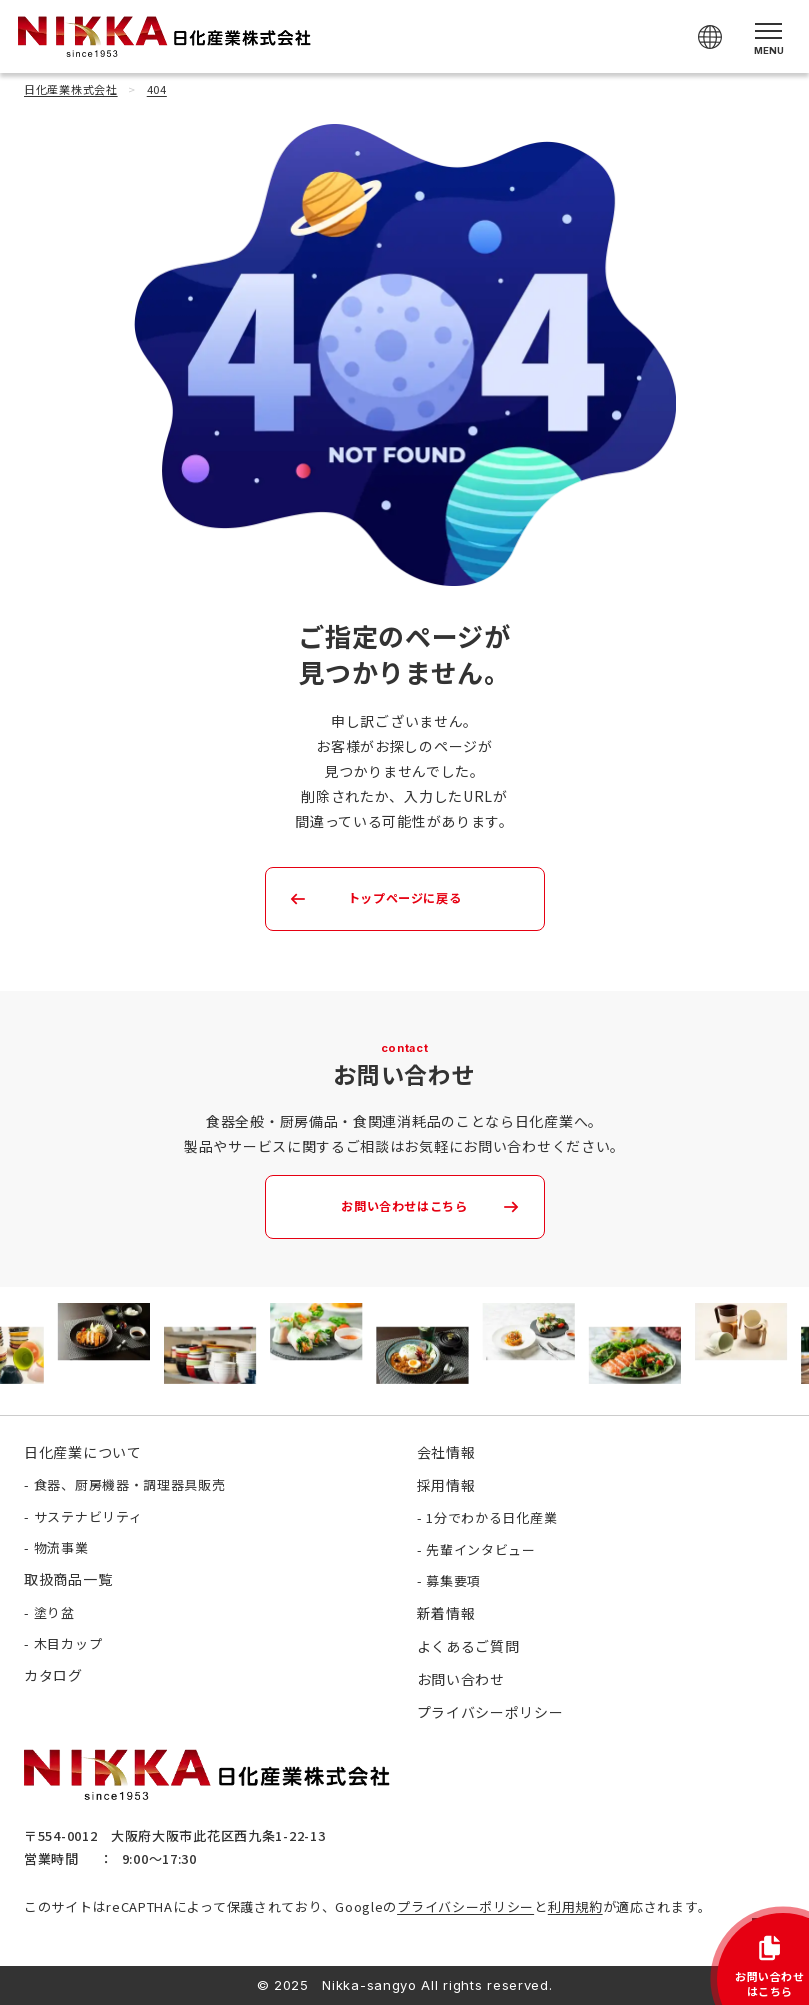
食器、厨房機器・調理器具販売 (130, 1484)
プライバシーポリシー (465, 1906)
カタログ (53, 1675)
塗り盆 (54, 1612)
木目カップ (68, 1643)
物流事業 (61, 1547)
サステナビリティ (88, 1516)
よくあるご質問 (468, 1646)
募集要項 (453, 1580)
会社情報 (446, 1452)
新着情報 (446, 1613)
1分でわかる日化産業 (491, 1517)
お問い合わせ (461, 1679)
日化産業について (83, 1452)
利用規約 (575, 1906)
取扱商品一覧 (68, 1579)
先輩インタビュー (481, 1549)
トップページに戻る (404, 898)
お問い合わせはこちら (404, 1206)
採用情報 (446, 1485)
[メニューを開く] (768, 36)
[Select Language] (710, 37)
